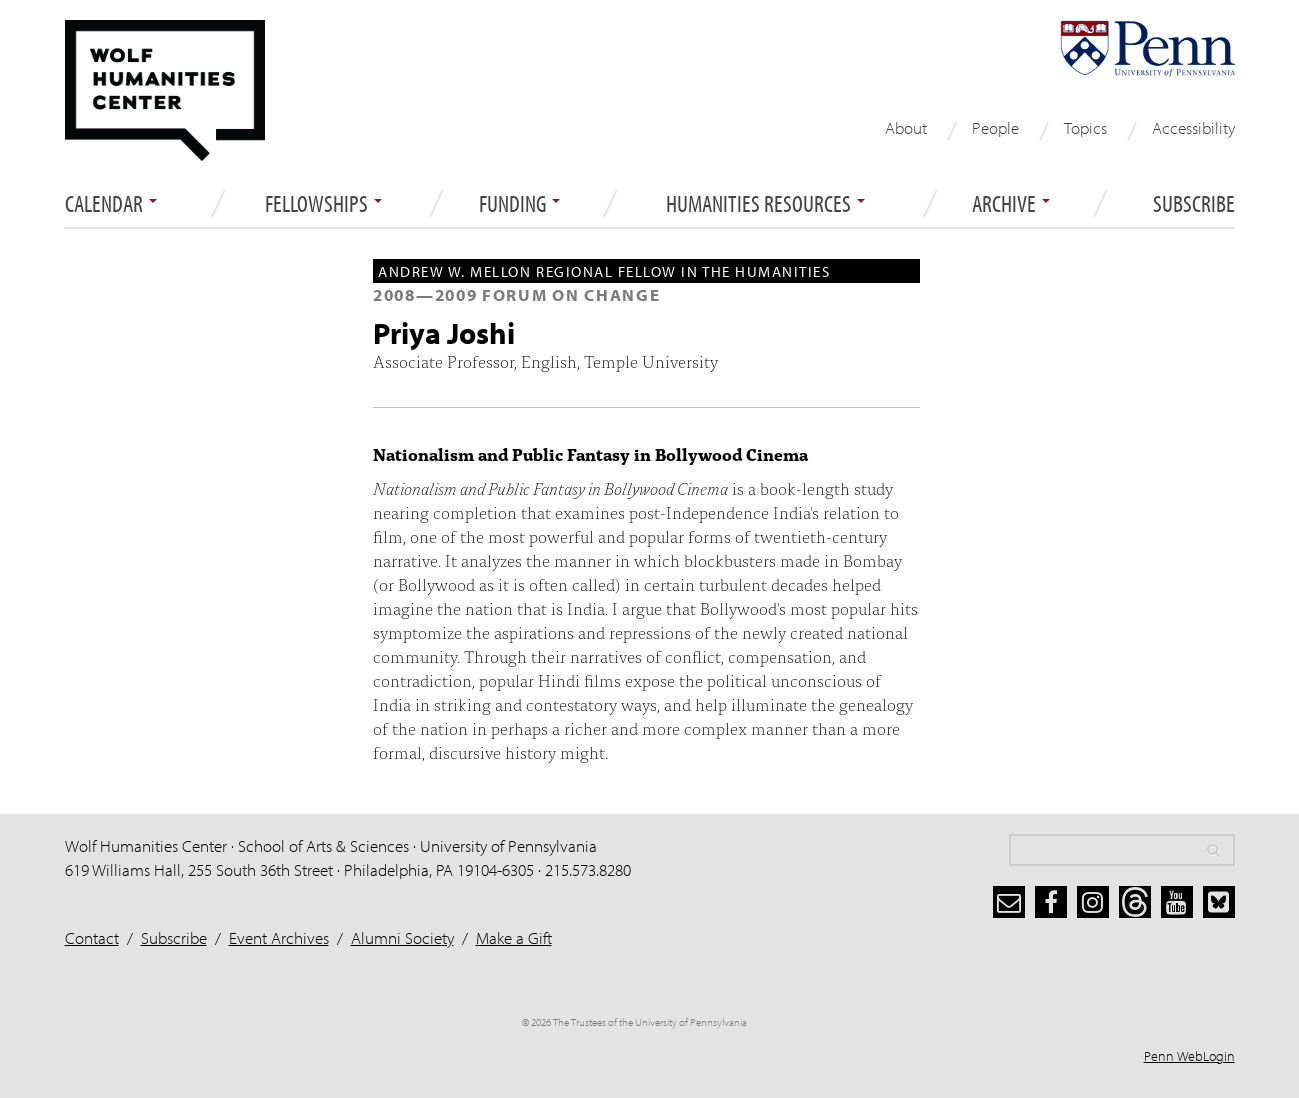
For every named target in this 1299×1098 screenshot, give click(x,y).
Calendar (111, 204)
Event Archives (279, 937)
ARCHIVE (1011, 204)
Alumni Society (402, 937)
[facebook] (1051, 902)
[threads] (1135, 902)
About (906, 127)
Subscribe (1194, 204)
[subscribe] (1009, 902)
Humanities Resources (765, 204)
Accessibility (1193, 127)
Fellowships (323, 204)
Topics (1085, 127)
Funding (519, 204)
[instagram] (1093, 902)
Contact (92, 937)
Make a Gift (514, 937)
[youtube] (1177, 902)
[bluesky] (1219, 902)
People (995, 127)
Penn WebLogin (1189, 1056)
